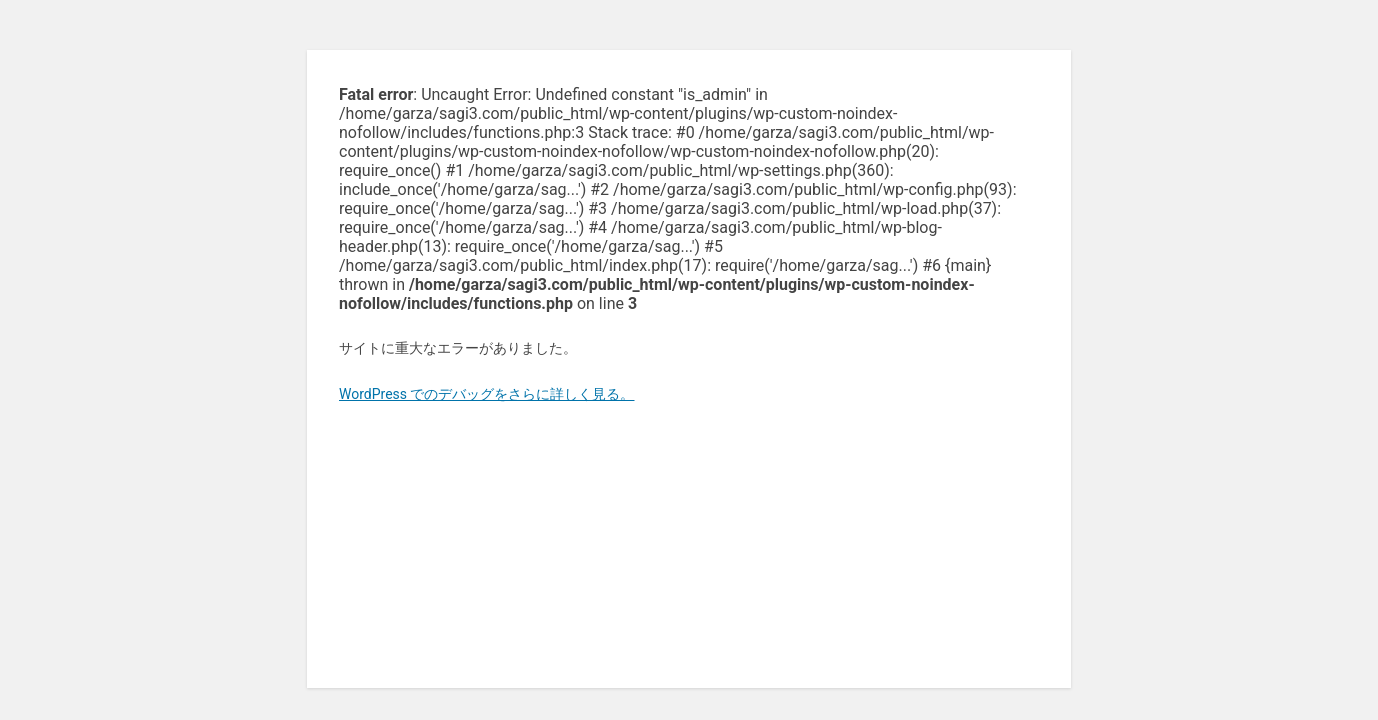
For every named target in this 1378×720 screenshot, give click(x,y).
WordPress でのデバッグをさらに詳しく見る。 (487, 394)
